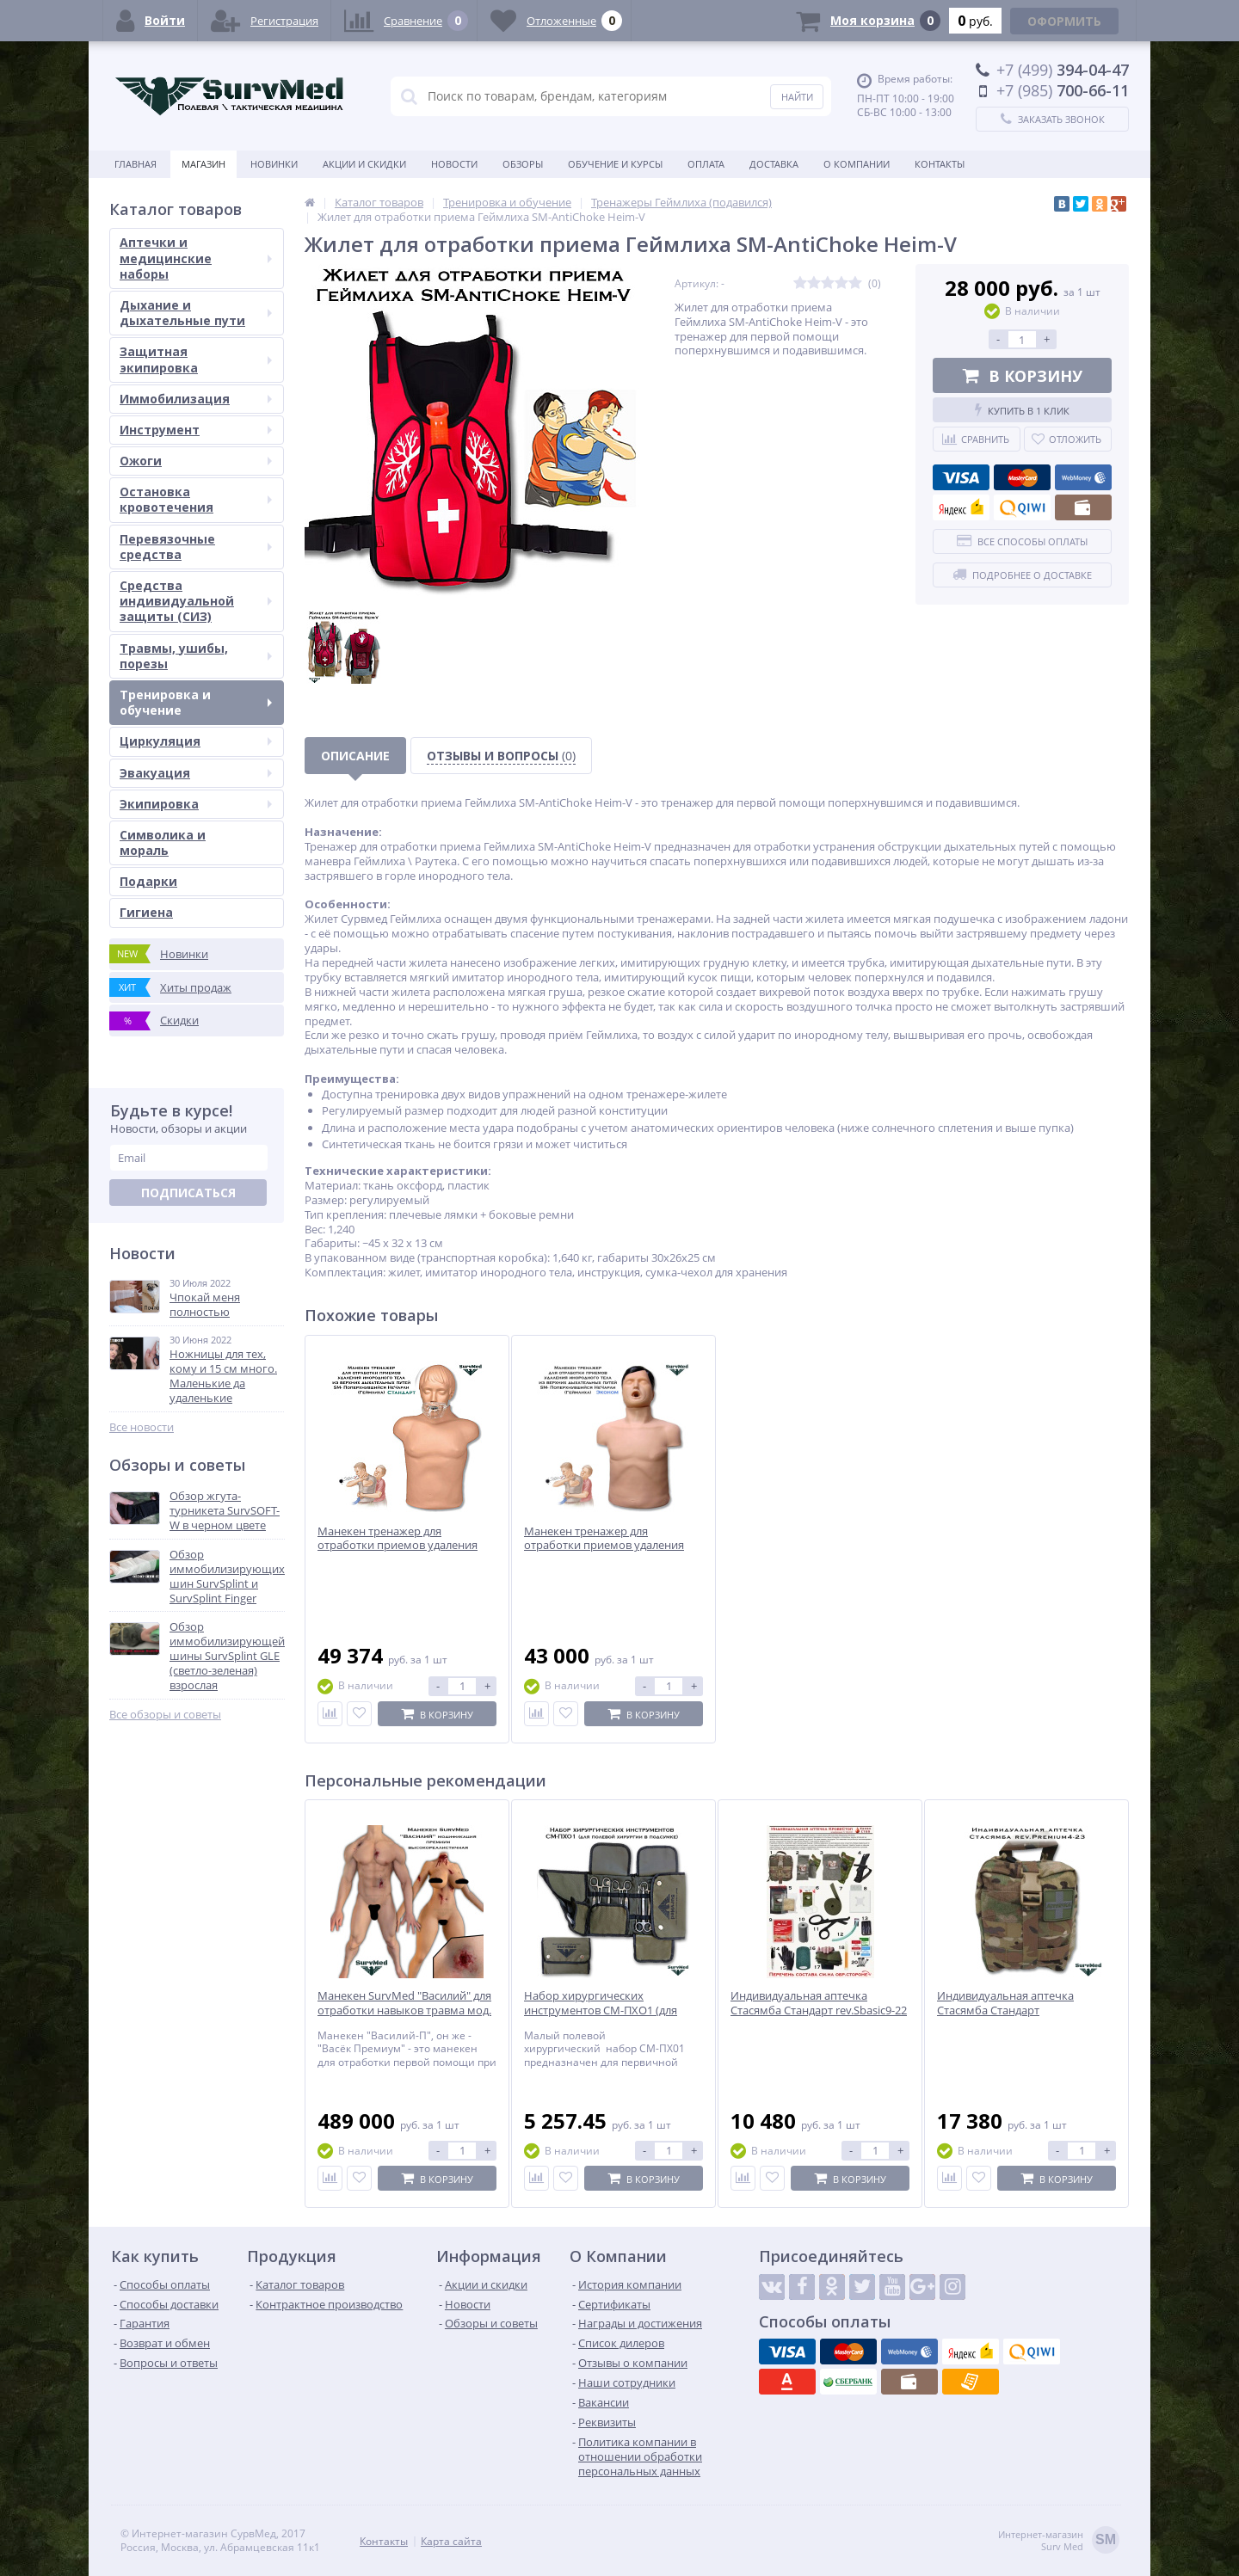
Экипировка (196, 804)
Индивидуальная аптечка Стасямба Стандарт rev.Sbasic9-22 (818, 2003)
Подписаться (188, 1192)
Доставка (773, 163)
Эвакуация (196, 773)
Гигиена (146, 912)
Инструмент (196, 429)
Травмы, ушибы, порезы (196, 656)
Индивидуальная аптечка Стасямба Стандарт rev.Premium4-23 (1005, 2010)
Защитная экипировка (196, 359)
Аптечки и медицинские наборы (196, 257)
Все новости (141, 1427)
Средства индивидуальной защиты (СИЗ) (196, 600)
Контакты (940, 163)
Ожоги (196, 460)
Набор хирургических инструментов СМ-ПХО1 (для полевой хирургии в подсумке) (607, 2010)
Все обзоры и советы (165, 1714)
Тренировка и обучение (196, 702)
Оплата (705, 163)
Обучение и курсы (615, 163)
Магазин (203, 163)
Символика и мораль (163, 842)
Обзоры (522, 163)
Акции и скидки (364, 163)
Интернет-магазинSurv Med (1058, 2541)
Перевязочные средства (196, 547)
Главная (135, 163)
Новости (454, 163)
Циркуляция (196, 741)
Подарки (148, 881)
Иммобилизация (196, 398)
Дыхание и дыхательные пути (196, 313)
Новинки (274, 163)
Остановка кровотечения (196, 499)
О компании (856, 163)
